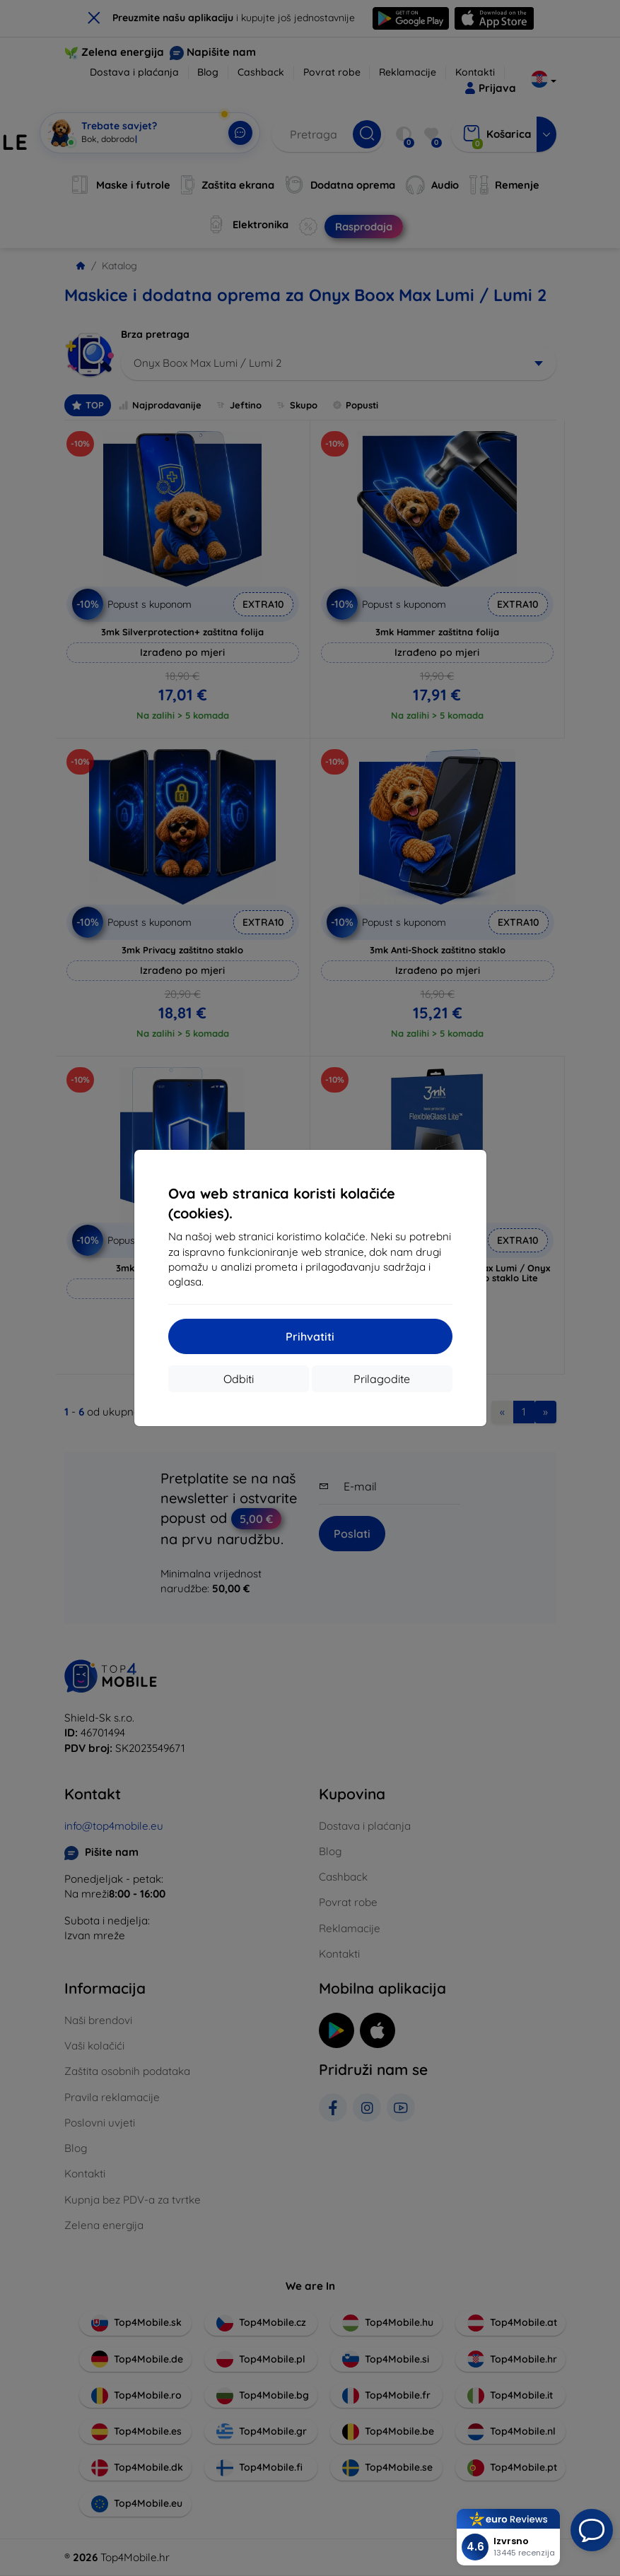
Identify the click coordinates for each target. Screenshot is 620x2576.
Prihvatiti (310, 1336)
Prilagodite (381, 1379)
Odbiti (238, 1379)
